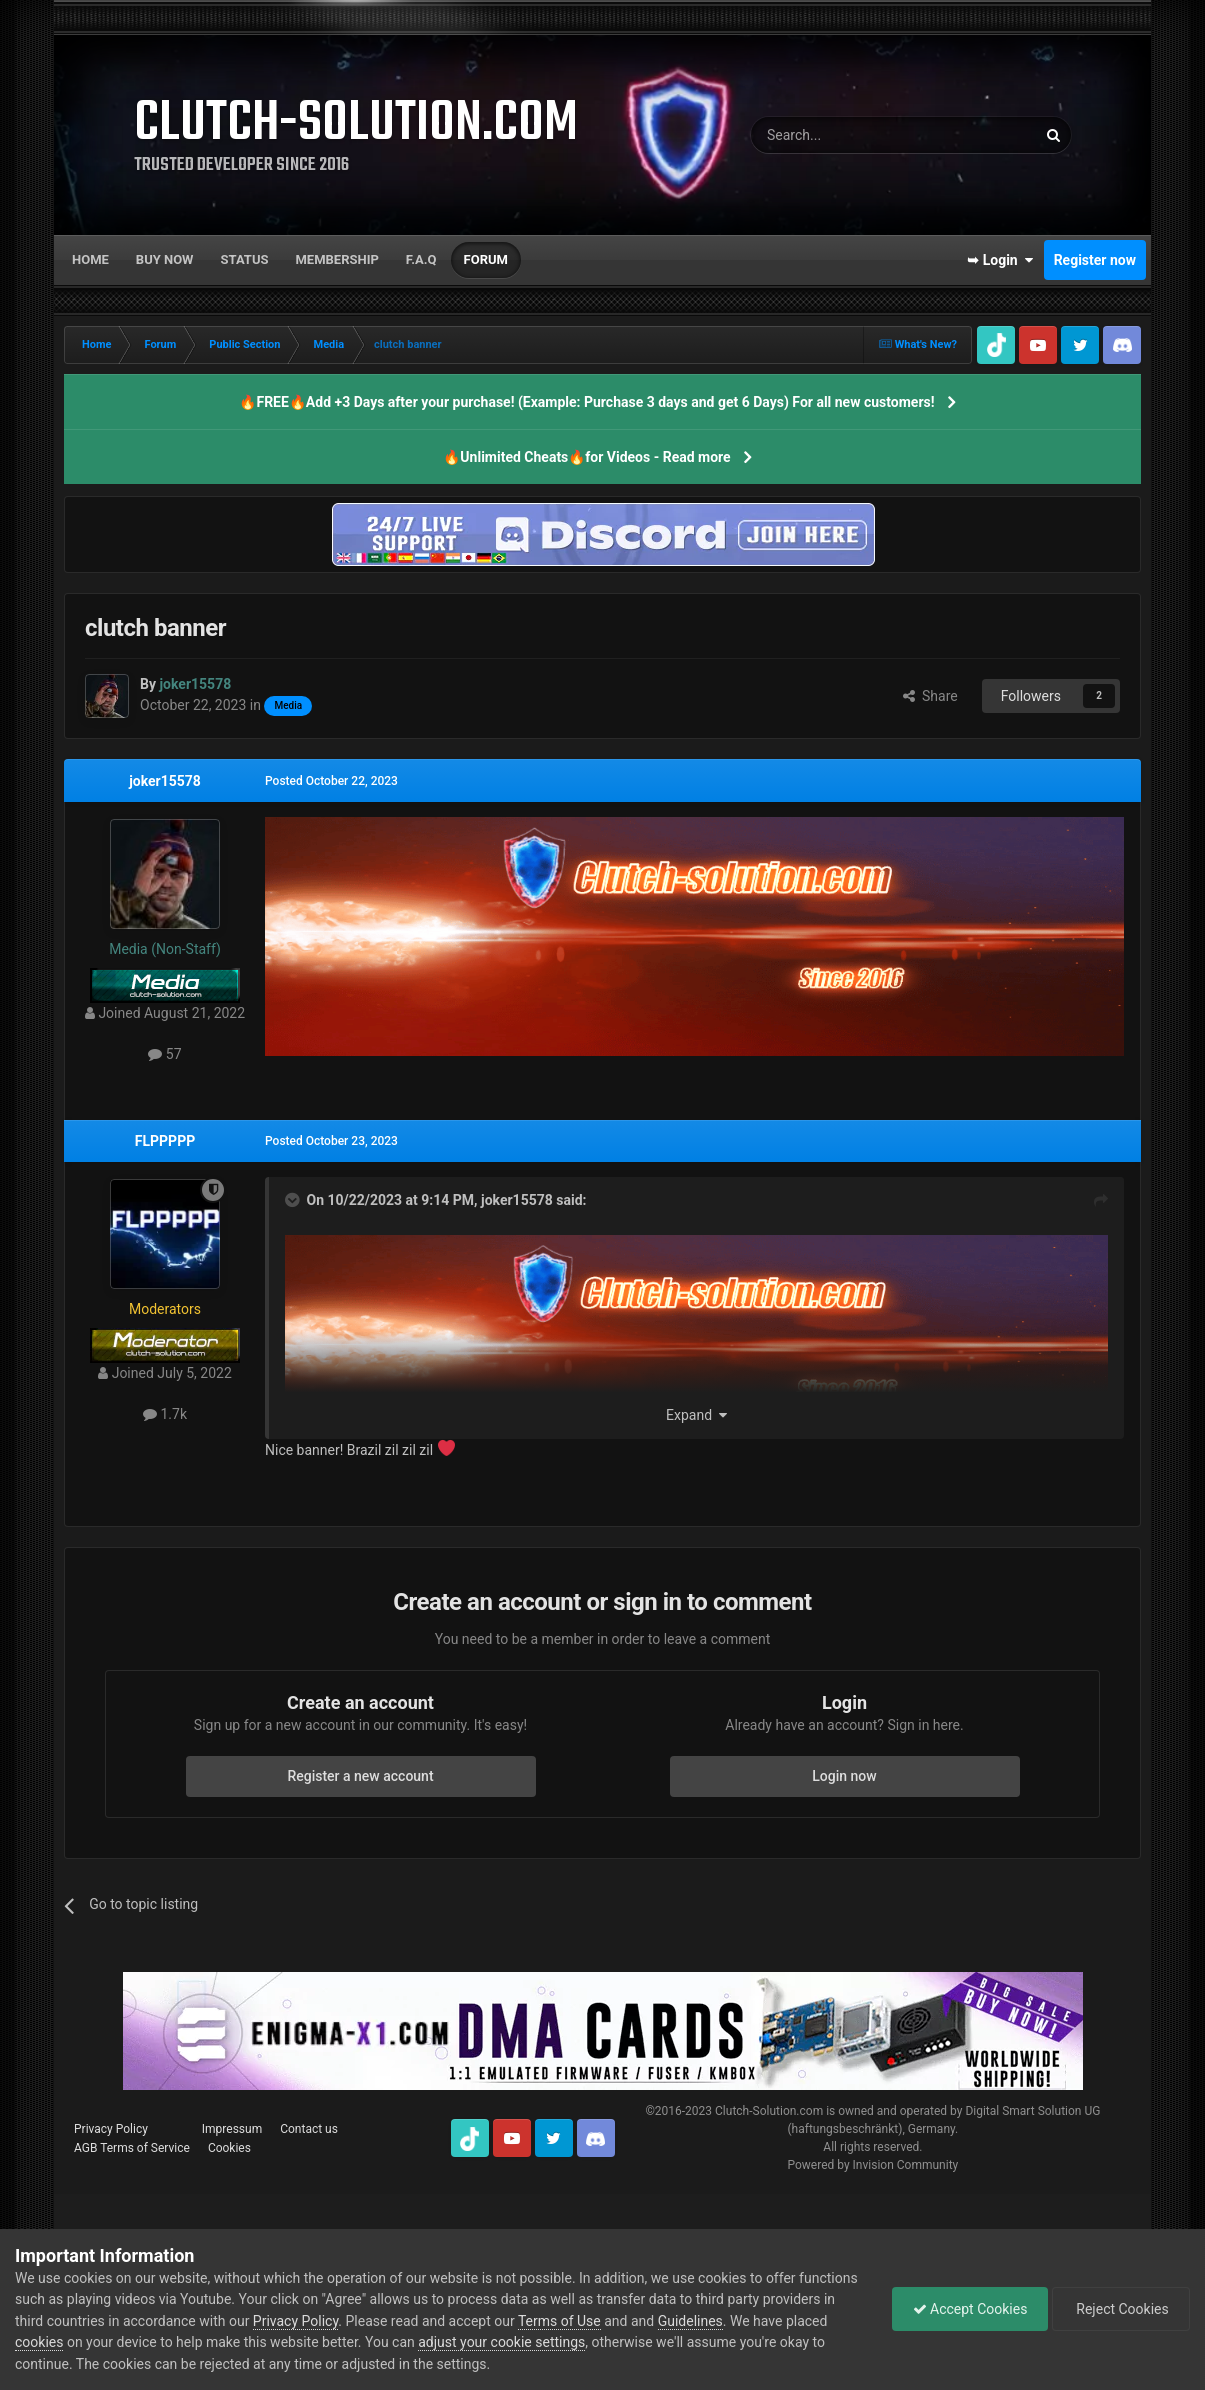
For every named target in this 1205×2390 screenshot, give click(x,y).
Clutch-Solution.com (769, 2111)
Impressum (232, 2129)
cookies (39, 2342)
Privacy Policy (111, 2129)
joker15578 (165, 781)
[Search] (846, 135)
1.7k (165, 1414)
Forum (486, 259)
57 (164, 1054)
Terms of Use (559, 2321)
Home (90, 259)
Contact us (309, 2129)
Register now (1095, 260)
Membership (336, 259)
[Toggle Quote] (294, 1200)
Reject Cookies (1121, 2309)
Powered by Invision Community (873, 2165)
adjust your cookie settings (501, 2342)
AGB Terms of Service (132, 2148)
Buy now (165, 259)
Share (930, 696)
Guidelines (690, 2321)
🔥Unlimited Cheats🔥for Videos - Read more (586, 457)
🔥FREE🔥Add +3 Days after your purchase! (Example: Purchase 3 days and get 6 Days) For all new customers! (586, 402)
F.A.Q (421, 259)
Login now (844, 1776)
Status (245, 259)
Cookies (229, 2148)
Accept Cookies (969, 2309)
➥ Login (1000, 260)
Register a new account (360, 1776)
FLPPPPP (165, 1141)
